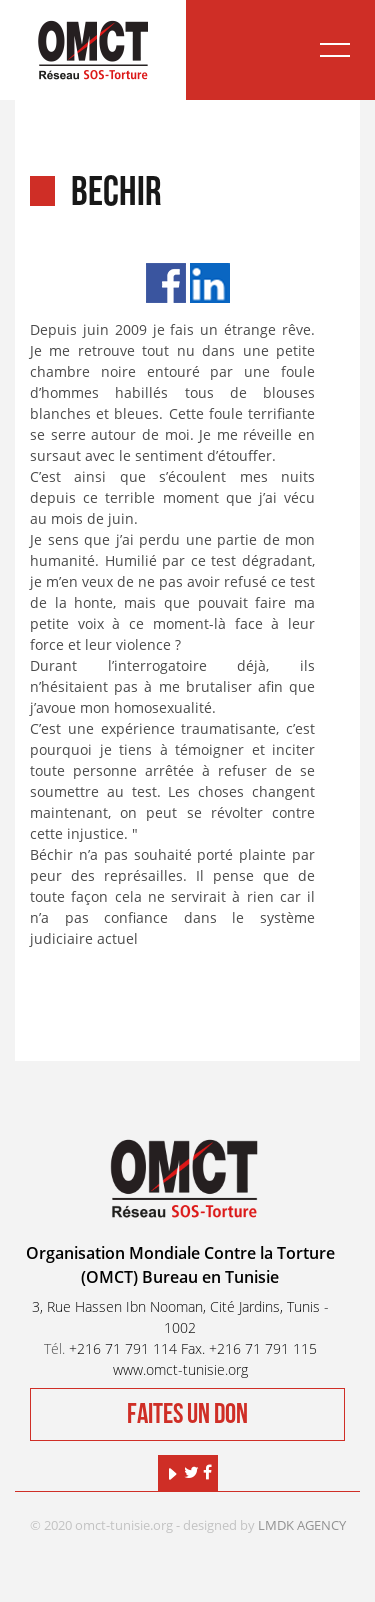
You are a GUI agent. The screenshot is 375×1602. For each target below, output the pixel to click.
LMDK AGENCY (302, 1525)
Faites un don (187, 1414)
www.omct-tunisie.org (180, 1369)
